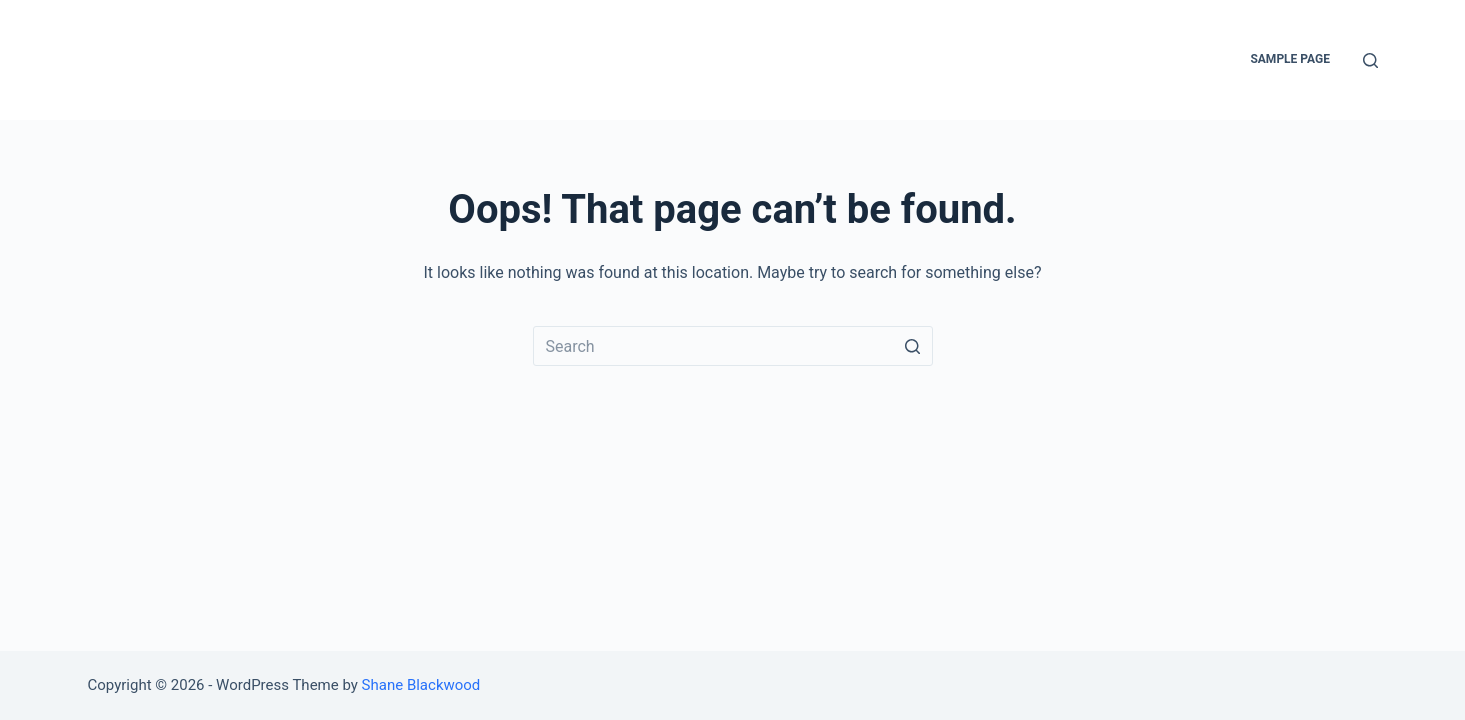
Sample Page (1290, 59)
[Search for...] (733, 346)
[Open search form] (1370, 60)
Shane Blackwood (421, 685)
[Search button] (913, 346)
